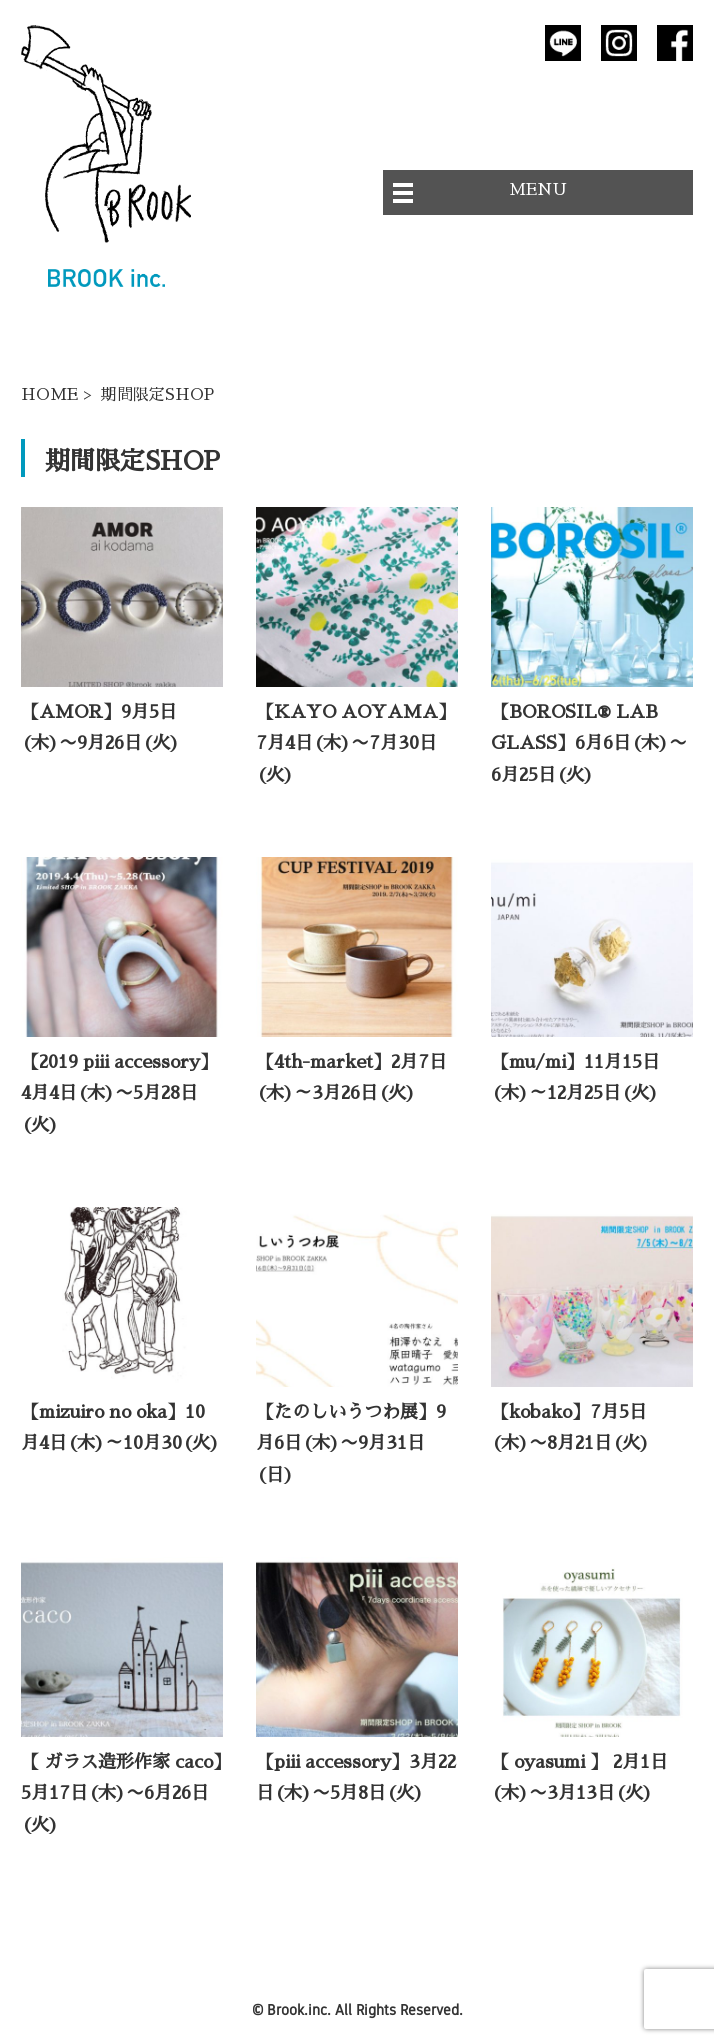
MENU (538, 190)
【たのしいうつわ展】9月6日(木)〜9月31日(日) (351, 1443)
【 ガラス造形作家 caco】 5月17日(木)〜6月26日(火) (130, 1793)
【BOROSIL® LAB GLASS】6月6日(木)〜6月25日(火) (589, 743)
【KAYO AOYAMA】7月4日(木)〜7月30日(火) (356, 743)
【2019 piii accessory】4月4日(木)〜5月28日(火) (119, 1093)
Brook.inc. (299, 2009)
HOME (49, 395)
